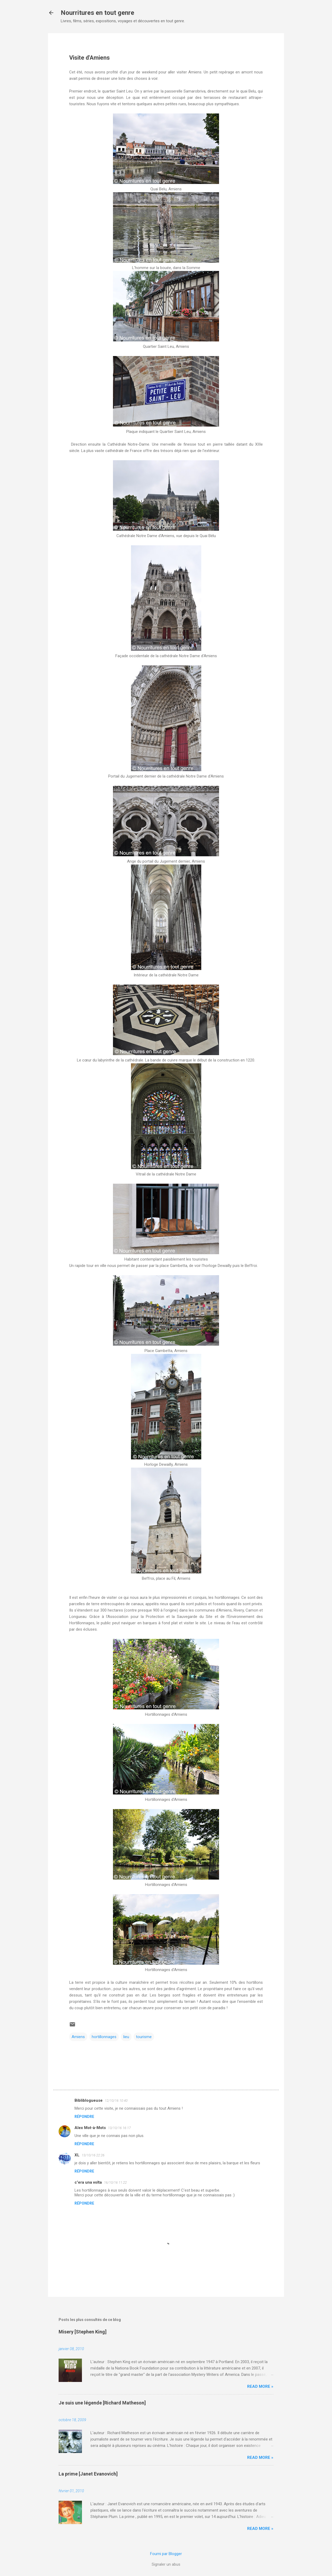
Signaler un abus (166, 2564)
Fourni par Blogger (166, 2553)
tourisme (144, 2036)
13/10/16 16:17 (119, 2128)
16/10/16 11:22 (115, 2182)
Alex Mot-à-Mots (90, 2127)
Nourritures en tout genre (97, 12)
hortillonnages (104, 2036)
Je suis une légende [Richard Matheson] (102, 2403)
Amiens (78, 2036)
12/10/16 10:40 (116, 2101)
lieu (126, 2036)
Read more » (260, 2386)
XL (77, 2155)
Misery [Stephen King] (83, 2331)
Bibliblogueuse (89, 2100)
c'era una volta (88, 2182)
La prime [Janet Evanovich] (88, 2474)
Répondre (84, 2116)
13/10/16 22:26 (93, 2155)
